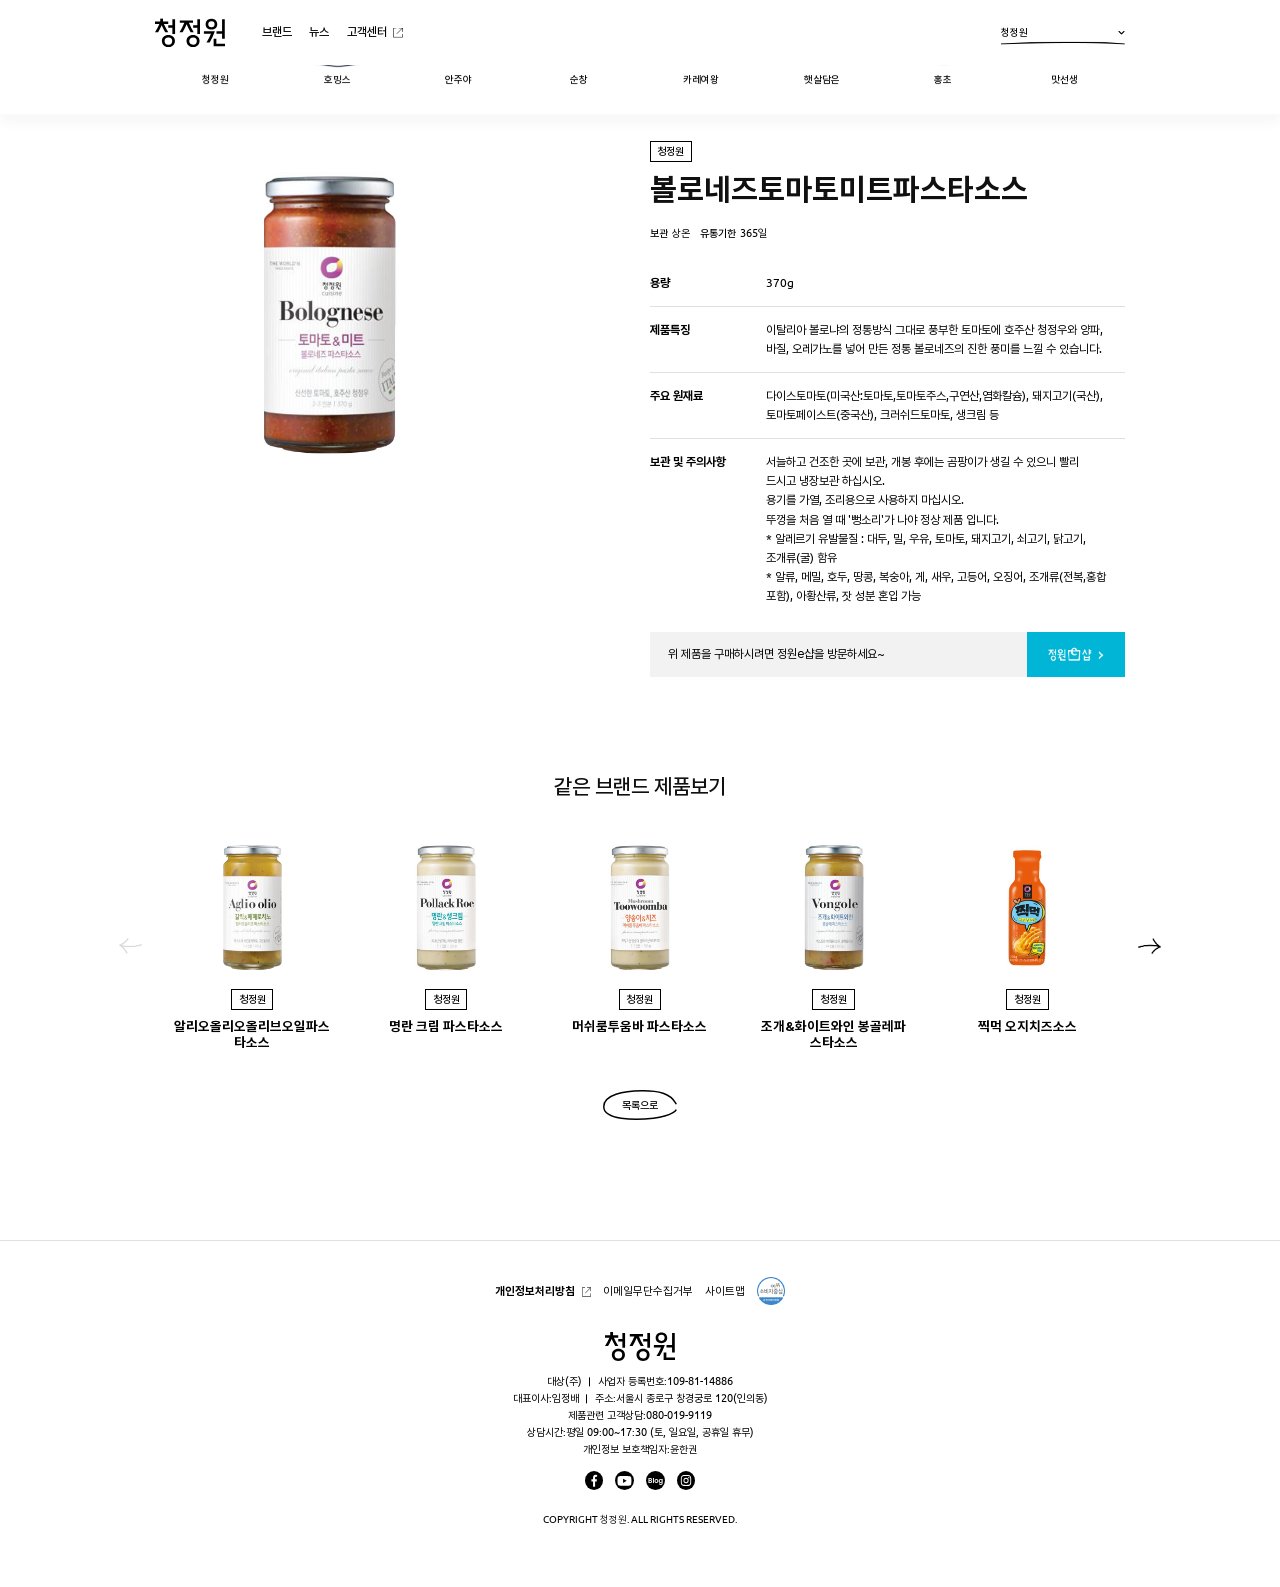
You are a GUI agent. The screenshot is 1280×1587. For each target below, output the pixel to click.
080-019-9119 (679, 1415)
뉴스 (319, 31)
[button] (1149, 946)
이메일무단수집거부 (648, 1290)
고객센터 (367, 31)
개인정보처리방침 (535, 1290)
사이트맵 (725, 1290)
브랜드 (277, 31)
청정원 (1063, 36)
